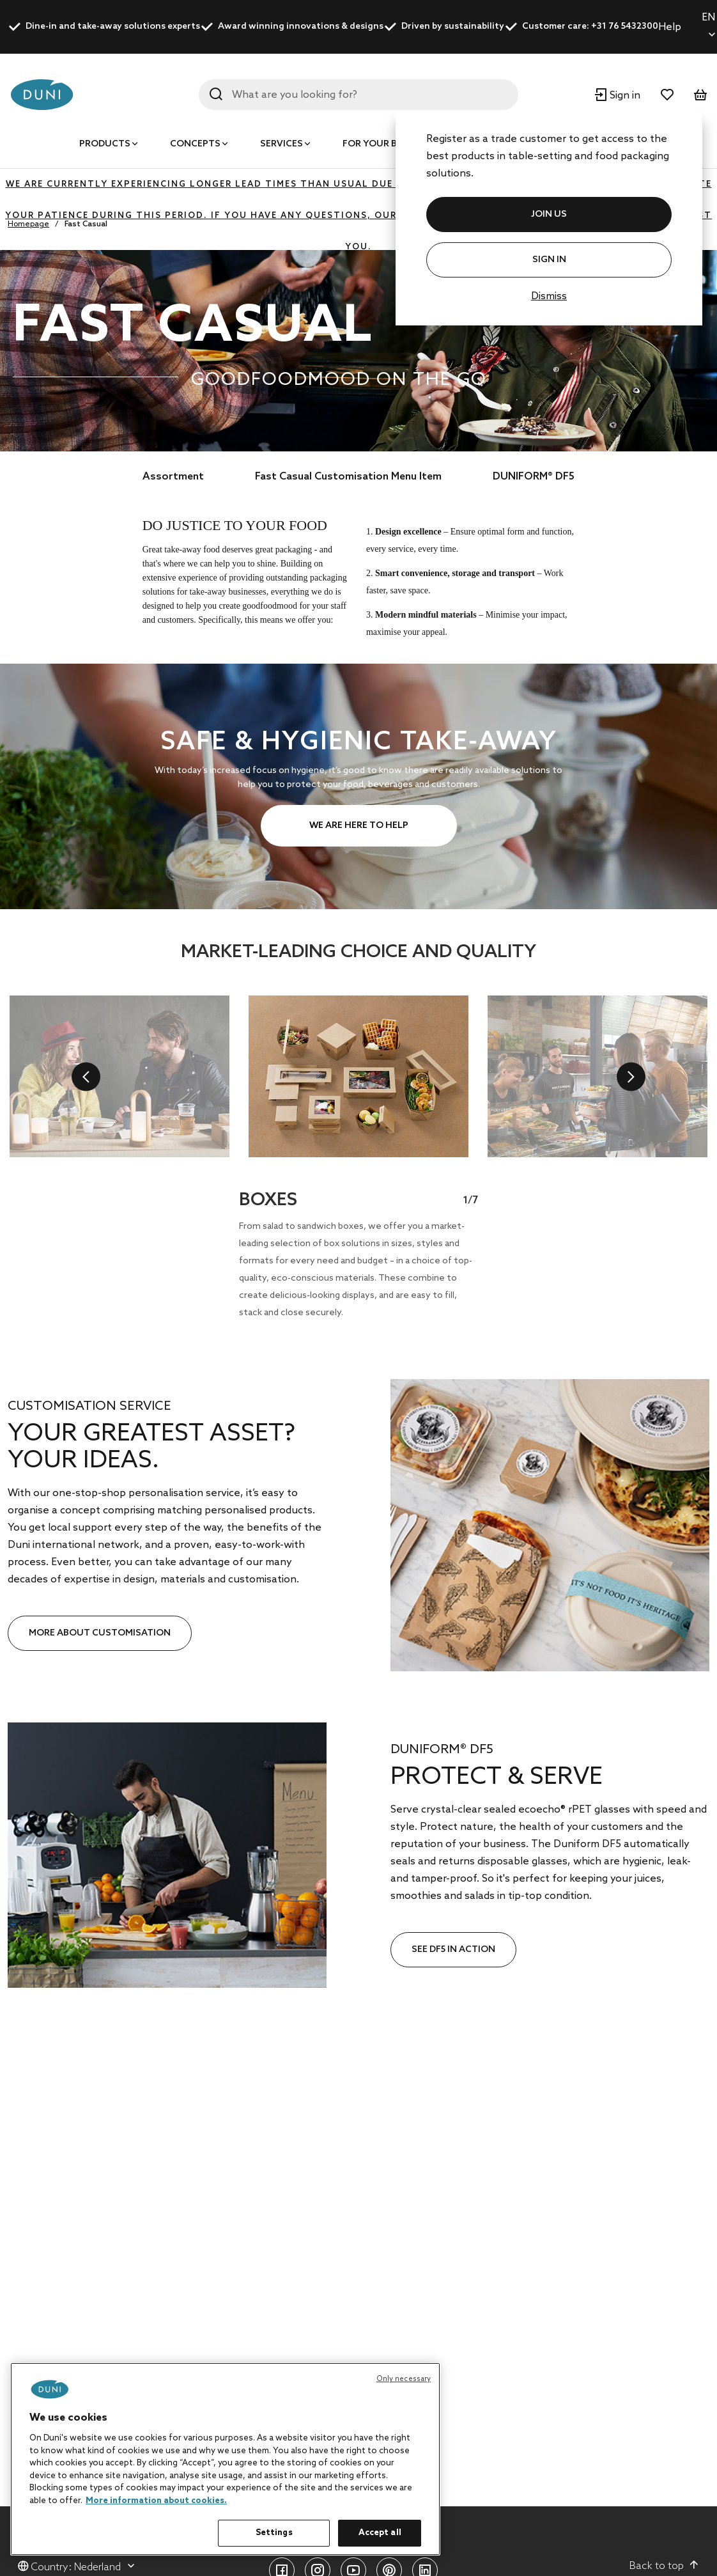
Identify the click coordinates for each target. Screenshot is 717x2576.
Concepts (195, 144)
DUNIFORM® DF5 (533, 477)
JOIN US (549, 214)
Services (281, 144)
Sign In (549, 259)
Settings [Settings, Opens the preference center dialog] (274, 2533)
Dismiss (549, 296)
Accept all (379, 2533)
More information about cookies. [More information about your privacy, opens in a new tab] (156, 2501)
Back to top (664, 2565)
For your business (389, 144)
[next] (631, 1076)
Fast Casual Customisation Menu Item (348, 477)
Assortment (173, 477)
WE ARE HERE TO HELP (358, 825)
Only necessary (403, 2379)
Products (104, 144)
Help (669, 27)
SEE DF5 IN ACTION (453, 1949)
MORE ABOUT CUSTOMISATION (100, 1633)
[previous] (86, 1076)
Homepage (28, 224)
